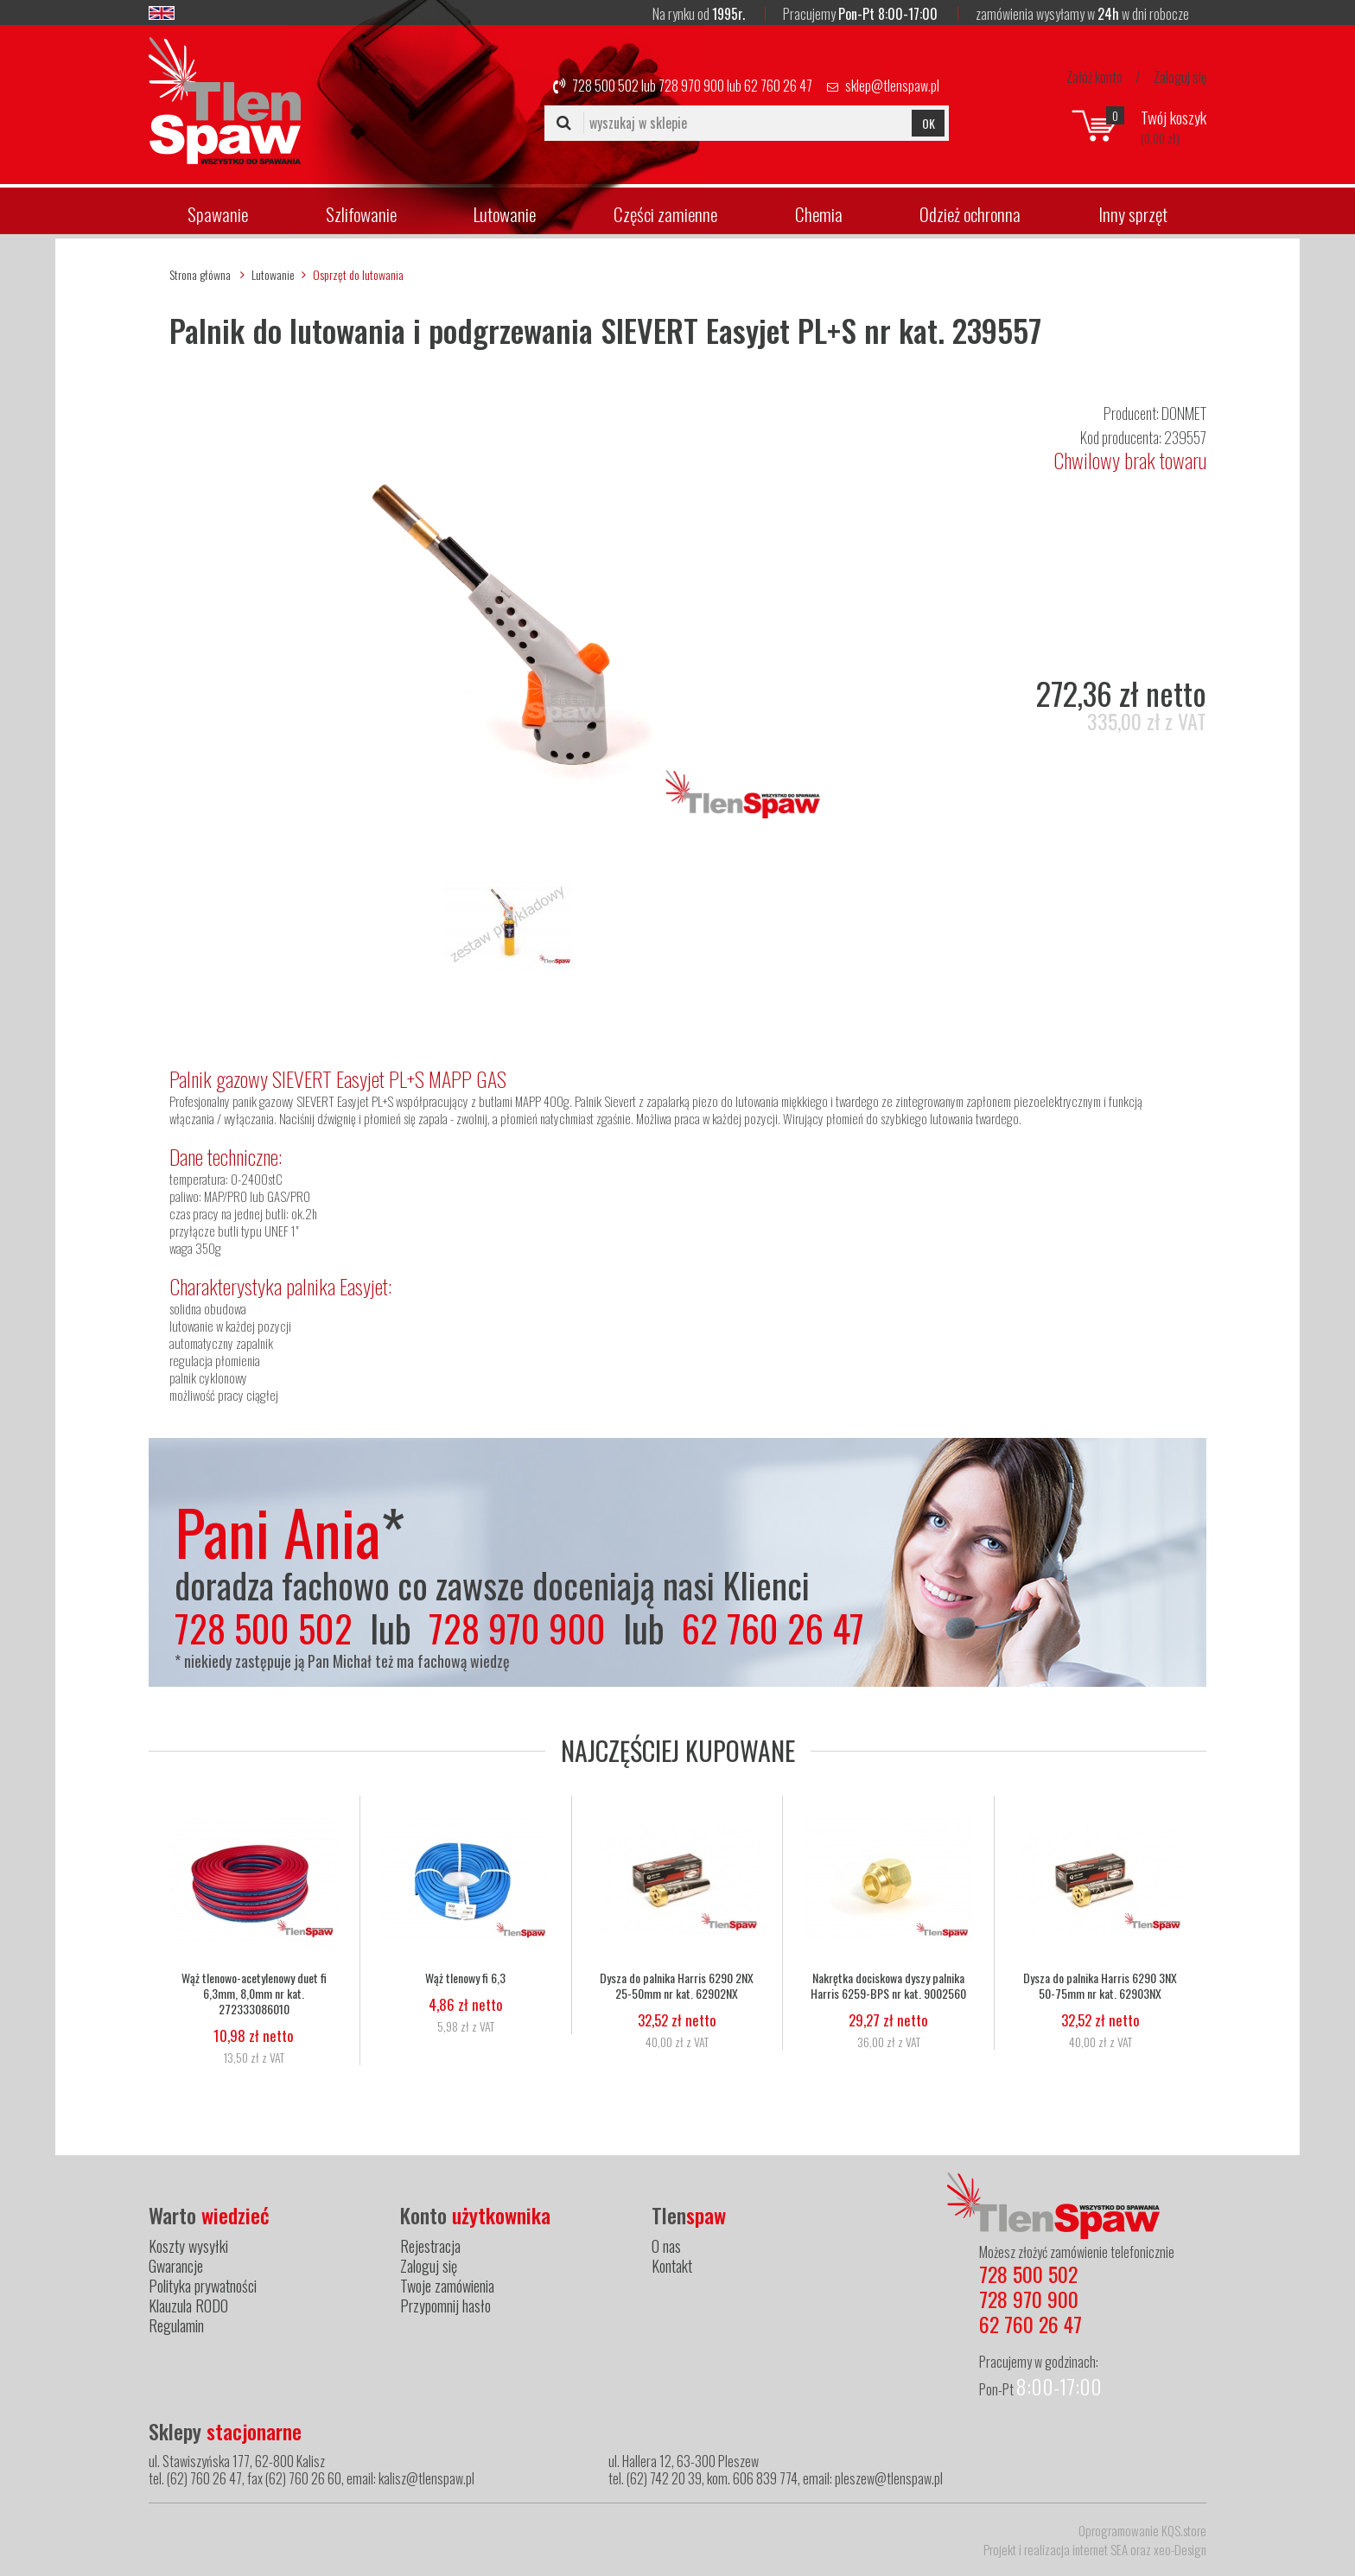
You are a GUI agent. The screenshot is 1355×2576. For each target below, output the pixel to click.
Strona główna (200, 274)
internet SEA (1100, 2549)
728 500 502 (605, 85)
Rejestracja (430, 2246)
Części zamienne (665, 213)
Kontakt (672, 2266)
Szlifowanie (361, 213)
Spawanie (218, 213)
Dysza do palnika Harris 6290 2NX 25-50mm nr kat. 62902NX (677, 1985)
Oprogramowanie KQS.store (1142, 2530)
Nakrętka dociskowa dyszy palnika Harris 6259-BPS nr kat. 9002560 (888, 1985)
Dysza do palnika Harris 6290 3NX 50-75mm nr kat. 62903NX (1100, 1985)
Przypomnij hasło (445, 2305)
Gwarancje (176, 2266)
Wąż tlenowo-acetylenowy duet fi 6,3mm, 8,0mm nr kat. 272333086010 (254, 1993)
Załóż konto (1094, 77)
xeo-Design (1180, 2549)
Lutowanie (505, 213)
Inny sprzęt (1132, 213)
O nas (666, 2246)
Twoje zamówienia (447, 2285)
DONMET (1183, 413)
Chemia (819, 213)
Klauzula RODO (188, 2305)
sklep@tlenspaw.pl (892, 85)
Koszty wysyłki (188, 2246)
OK (928, 123)
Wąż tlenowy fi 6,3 (465, 1978)
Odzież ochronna (970, 213)
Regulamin (176, 2325)
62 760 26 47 (778, 85)
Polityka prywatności (203, 2285)
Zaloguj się (1180, 77)
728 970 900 (691, 85)
